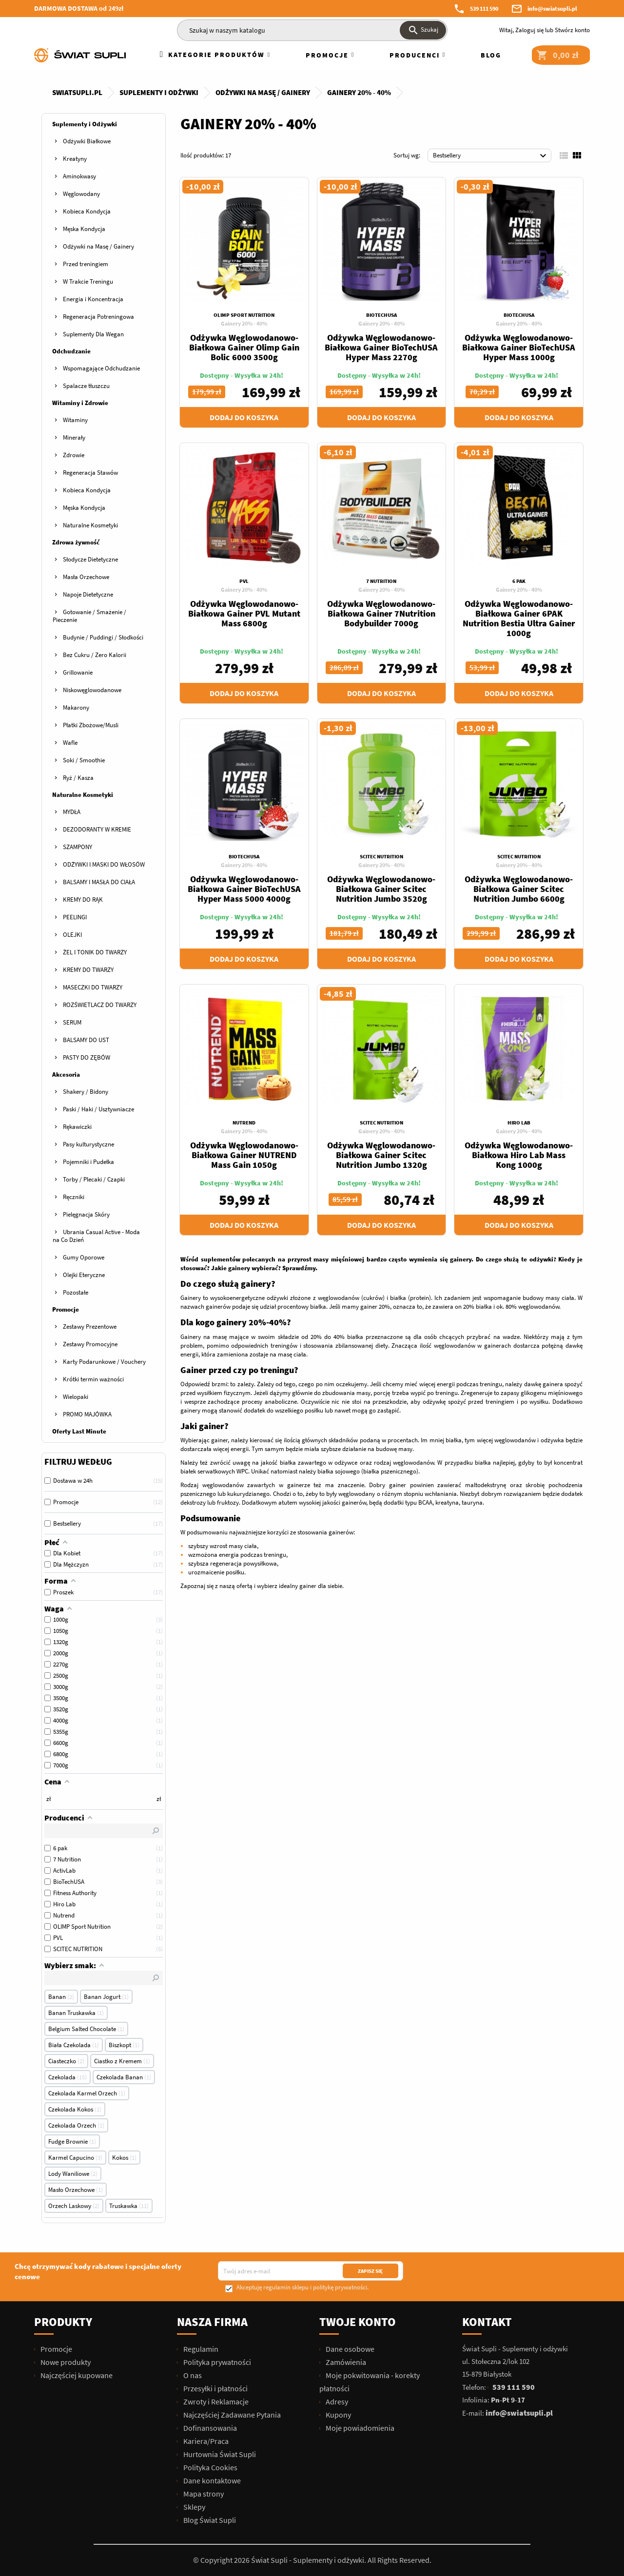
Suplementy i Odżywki (84, 124)
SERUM (72, 1022)
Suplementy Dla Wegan (93, 334)
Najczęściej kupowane (76, 2375)
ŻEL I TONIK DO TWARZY (95, 952)
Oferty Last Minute (79, 1431)
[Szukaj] (312, 30)
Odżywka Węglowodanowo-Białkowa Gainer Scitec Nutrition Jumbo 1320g (381, 1155)
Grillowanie (78, 672)
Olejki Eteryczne (84, 1275)
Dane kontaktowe (211, 2480)
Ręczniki (73, 1197)
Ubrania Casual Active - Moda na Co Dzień (96, 1236)
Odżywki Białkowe (87, 141)
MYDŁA (71, 812)
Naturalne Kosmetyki (90, 525)
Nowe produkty (65, 2362)
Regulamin (200, 2349)
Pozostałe (75, 1292)
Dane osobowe (349, 2349)
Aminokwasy (79, 176)
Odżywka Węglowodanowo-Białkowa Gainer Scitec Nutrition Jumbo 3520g (381, 888)
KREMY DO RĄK (83, 899)
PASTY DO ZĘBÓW (86, 1057)
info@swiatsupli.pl (552, 8)
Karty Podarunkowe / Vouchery (104, 1361)
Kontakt (487, 2321)
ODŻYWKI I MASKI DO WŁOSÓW (104, 864)
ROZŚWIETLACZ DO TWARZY (99, 1005)
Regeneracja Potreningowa (98, 316)
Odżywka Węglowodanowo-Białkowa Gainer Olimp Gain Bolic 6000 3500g (244, 347)
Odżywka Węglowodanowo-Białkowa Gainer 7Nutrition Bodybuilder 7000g (381, 613)
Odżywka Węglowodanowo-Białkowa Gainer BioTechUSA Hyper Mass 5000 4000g (244, 888)
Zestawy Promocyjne (90, 1344)
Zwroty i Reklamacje (215, 2401)
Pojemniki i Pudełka (88, 1162)
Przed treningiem (85, 264)
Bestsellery (491, 156)
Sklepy (193, 2507)
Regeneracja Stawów (90, 472)
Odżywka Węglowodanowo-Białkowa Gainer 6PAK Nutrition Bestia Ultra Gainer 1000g (519, 618)
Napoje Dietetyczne (88, 594)
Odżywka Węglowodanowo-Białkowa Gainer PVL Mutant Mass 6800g (244, 613)
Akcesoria (66, 1074)
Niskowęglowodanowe (92, 690)
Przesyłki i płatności (215, 2388)
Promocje (65, 1309)
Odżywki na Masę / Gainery (98, 246)
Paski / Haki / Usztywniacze (98, 1109)
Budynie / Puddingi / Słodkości (103, 637)
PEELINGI (75, 917)
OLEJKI (72, 934)
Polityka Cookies (209, 2467)
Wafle (70, 742)
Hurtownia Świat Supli (219, 2454)
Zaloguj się (529, 30)
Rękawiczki (77, 1127)
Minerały (74, 437)
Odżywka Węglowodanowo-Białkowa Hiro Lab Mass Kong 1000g (519, 1155)
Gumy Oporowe (83, 1257)
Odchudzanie (71, 351)
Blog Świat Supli (209, 2520)
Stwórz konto (572, 30)
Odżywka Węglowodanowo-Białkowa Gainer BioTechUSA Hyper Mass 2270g (381, 347)
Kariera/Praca (205, 2441)
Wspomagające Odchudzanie (101, 368)
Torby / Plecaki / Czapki (94, 1179)
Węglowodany (81, 194)
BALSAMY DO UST (86, 1040)
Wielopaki (75, 1397)
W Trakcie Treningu (88, 281)
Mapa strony (203, 2494)
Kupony (337, 2415)
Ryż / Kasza (78, 778)
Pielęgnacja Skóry (86, 1214)
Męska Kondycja (84, 229)
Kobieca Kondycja (87, 211)
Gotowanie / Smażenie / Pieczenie (89, 616)
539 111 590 (484, 8)
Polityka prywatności (216, 2362)
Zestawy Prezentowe (90, 1326)
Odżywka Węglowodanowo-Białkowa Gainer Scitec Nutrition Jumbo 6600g (519, 888)
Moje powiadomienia (359, 2428)
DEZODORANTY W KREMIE (97, 829)
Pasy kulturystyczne (88, 1144)
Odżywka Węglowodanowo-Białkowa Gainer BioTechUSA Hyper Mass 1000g (518, 347)
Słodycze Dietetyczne (90, 559)
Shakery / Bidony (85, 1091)
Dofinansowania (209, 2428)
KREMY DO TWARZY (88, 970)
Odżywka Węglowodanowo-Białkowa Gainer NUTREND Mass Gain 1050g (244, 1155)
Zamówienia (345, 2362)
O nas (192, 2375)
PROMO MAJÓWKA (87, 1414)
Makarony (76, 707)
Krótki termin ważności (93, 1379)
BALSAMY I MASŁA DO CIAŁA (99, 882)
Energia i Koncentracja (93, 299)
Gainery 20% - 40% (244, 323)
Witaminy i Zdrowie (80, 403)
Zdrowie (73, 455)
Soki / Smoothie (84, 760)
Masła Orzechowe (86, 577)
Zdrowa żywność (75, 542)
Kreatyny (75, 159)
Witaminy (75, 420)
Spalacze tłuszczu (86, 386)
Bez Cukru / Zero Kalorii (94, 655)
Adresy (336, 2401)
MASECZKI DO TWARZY (92, 987)
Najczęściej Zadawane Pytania (231, 2415)
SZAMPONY (77, 847)
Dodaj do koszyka (244, 417)
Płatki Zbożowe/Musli (90, 725)
